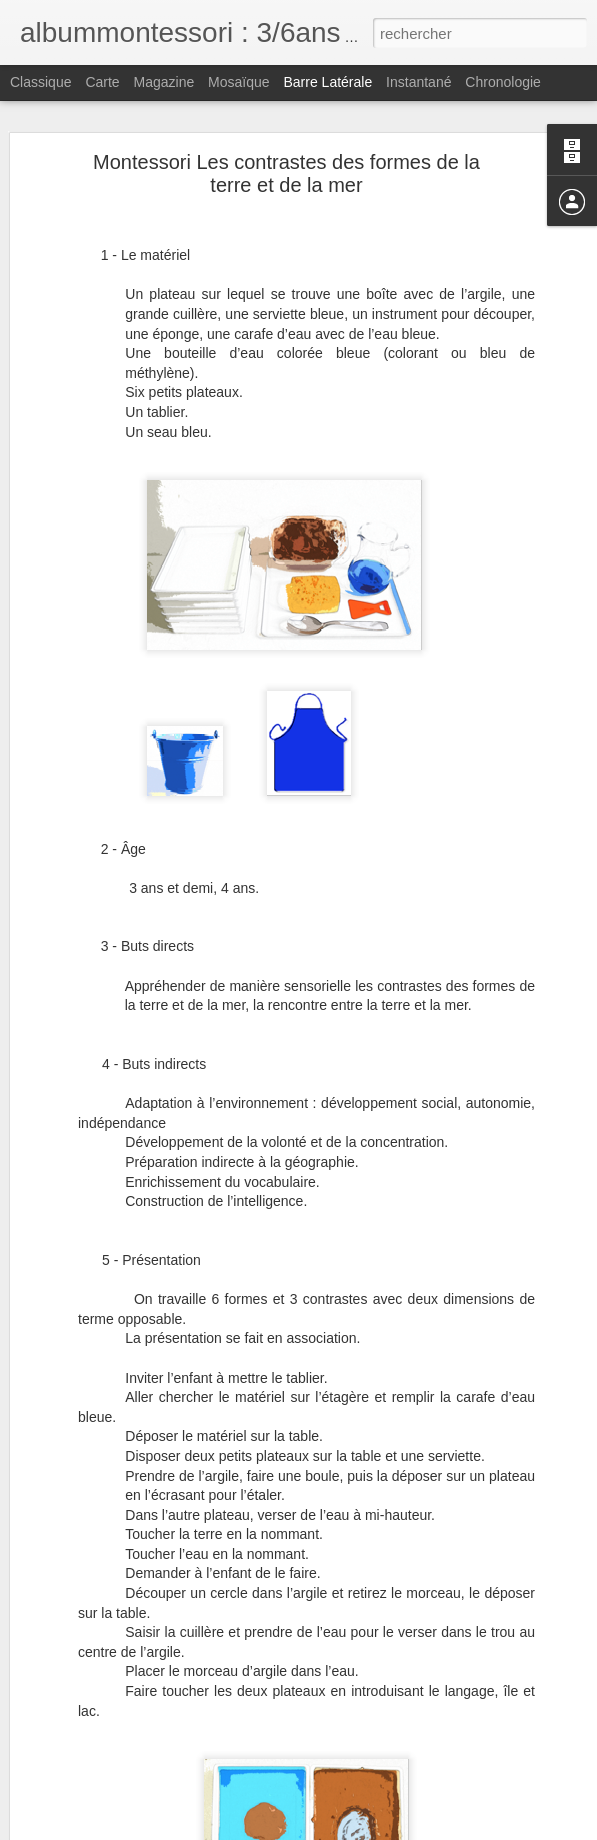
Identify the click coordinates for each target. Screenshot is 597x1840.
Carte (102, 82)
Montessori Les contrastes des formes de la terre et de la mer (286, 173)
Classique (40, 82)
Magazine (164, 82)
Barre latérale (327, 82)
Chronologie (503, 82)
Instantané (418, 82)
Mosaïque (238, 82)
